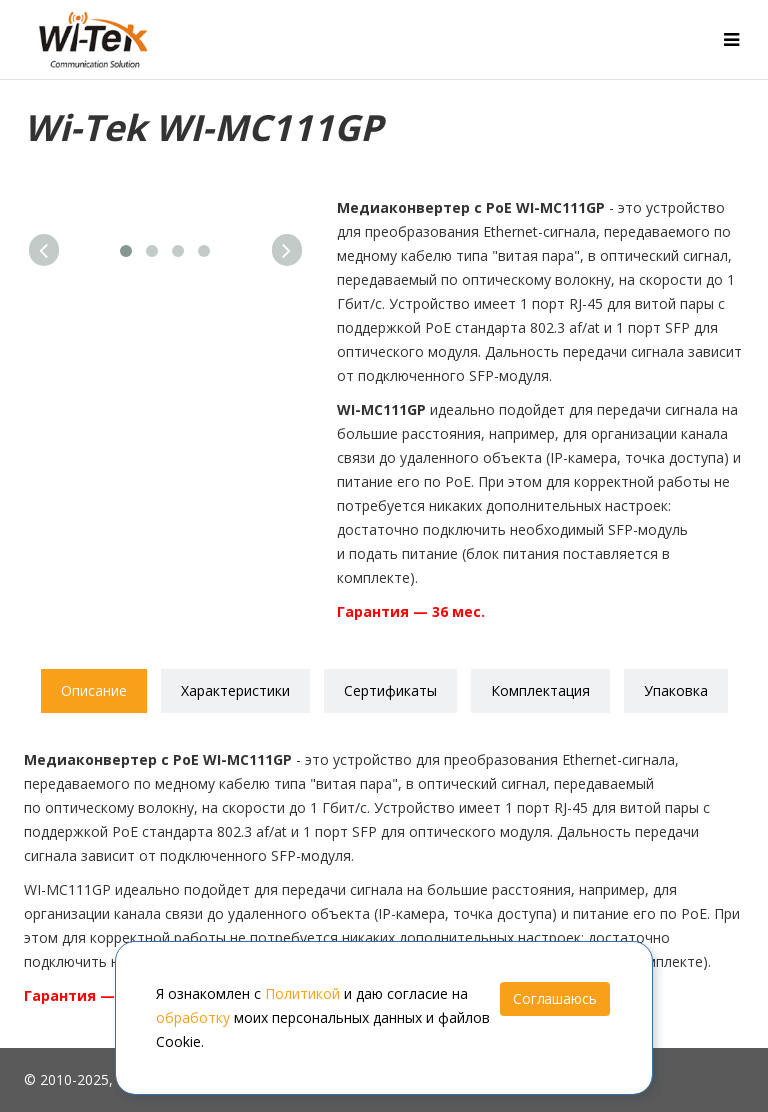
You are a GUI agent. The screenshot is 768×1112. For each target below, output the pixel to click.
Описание (94, 690)
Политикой (302, 993)
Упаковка (676, 690)
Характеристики (235, 690)
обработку (193, 1017)
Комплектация (540, 690)
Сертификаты (390, 690)
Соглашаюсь (555, 998)
